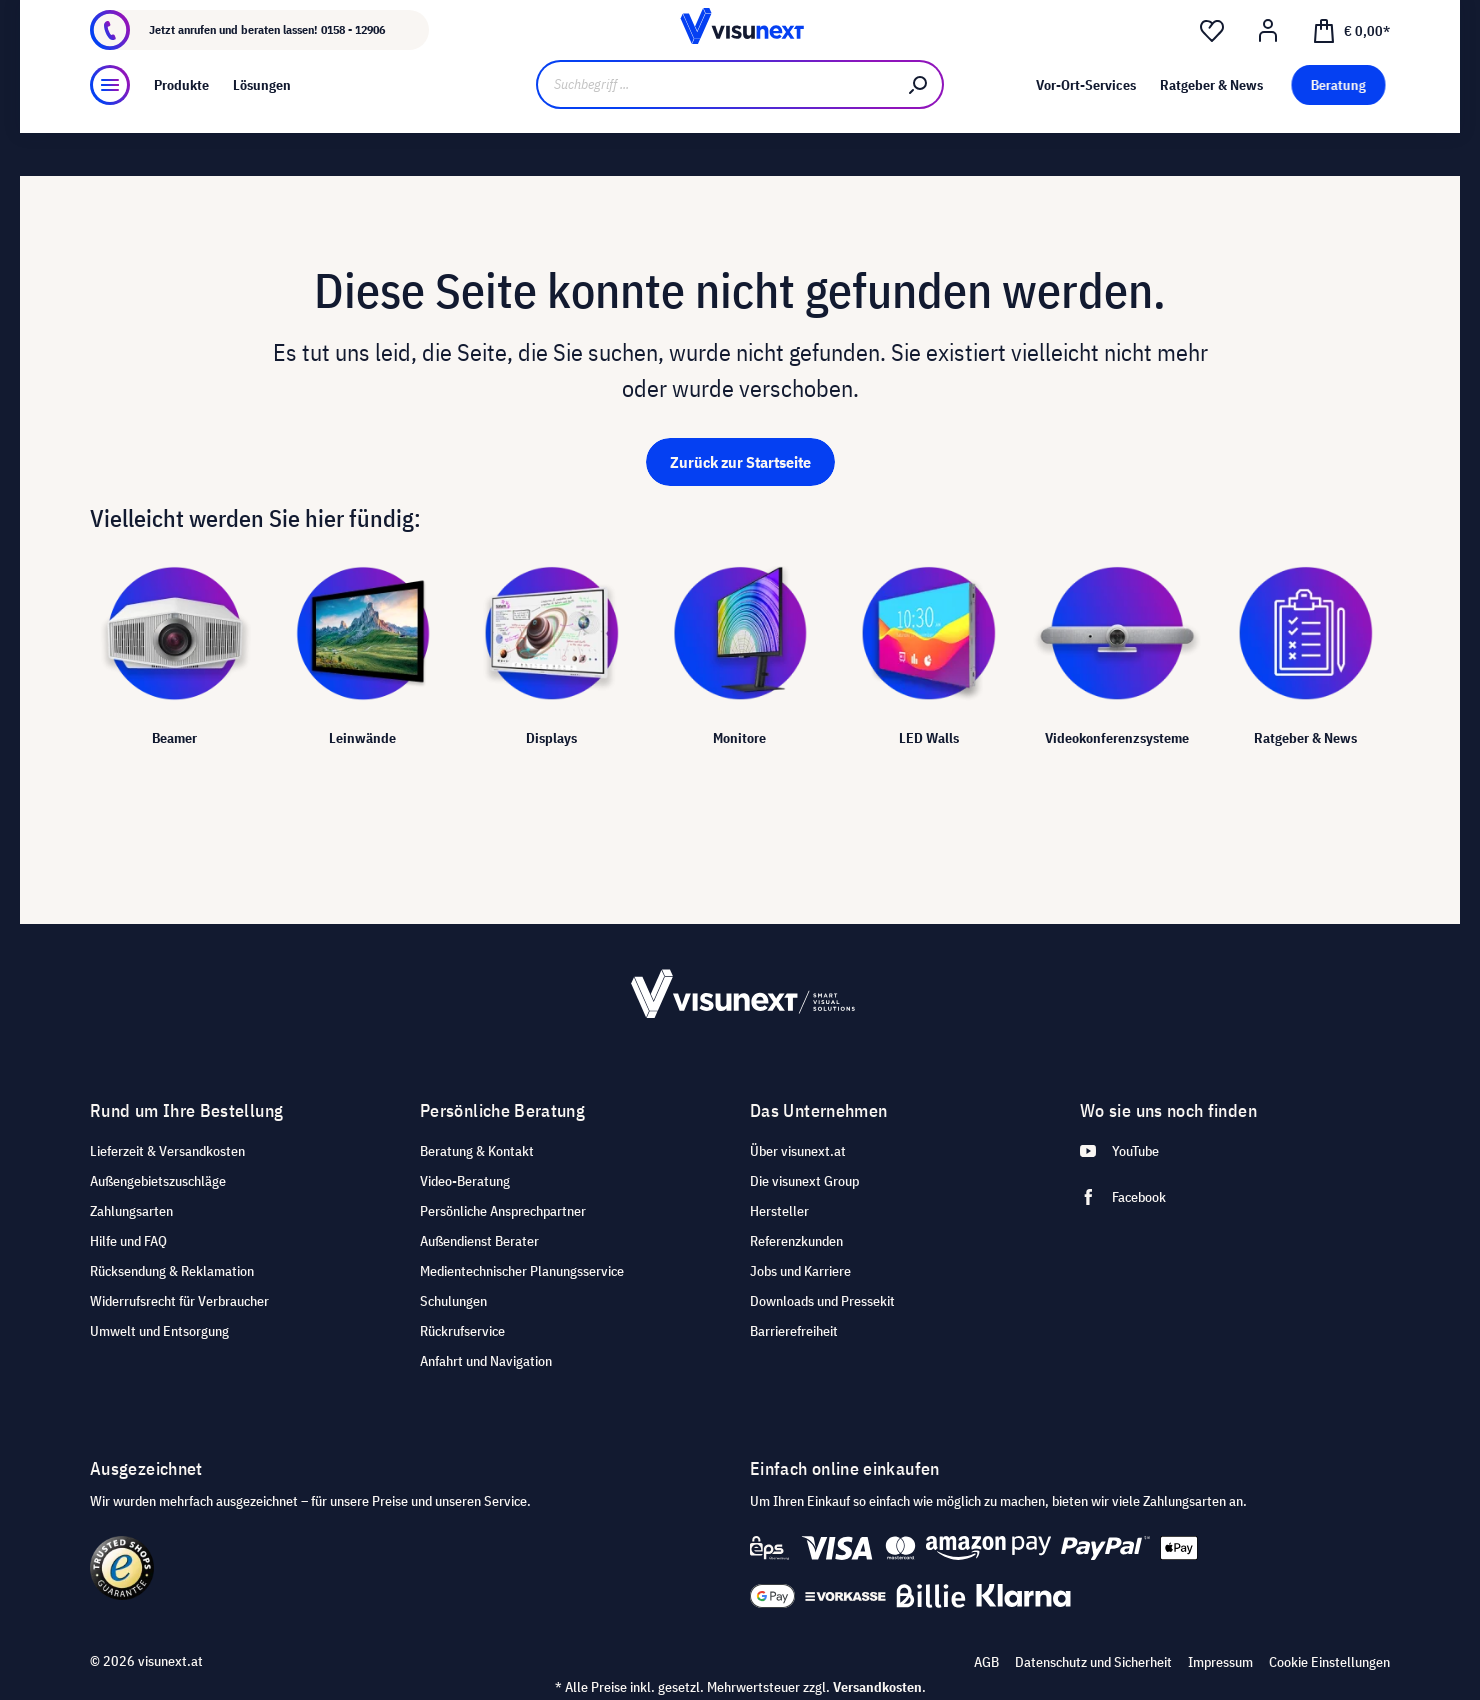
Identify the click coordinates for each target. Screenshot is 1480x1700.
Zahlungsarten (131, 1211)
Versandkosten (877, 1687)
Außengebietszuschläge (158, 1181)
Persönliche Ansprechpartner (503, 1211)
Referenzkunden (796, 1241)
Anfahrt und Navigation (486, 1361)
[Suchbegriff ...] (715, 137)
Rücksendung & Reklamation (172, 1271)
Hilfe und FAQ (128, 1241)
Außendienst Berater (479, 1241)
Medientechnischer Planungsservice (522, 1271)
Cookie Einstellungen (1329, 1662)
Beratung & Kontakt (477, 1151)
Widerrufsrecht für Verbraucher (179, 1301)
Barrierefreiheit (794, 1331)
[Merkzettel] (1212, 71)
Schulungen (453, 1301)
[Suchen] (919, 137)
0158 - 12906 (353, 69)
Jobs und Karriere (800, 1271)
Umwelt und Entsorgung (159, 1331)
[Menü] (110, 137)
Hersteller (779, 1211)
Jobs (266, 16)
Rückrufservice (462, 1331)
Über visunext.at (798, 1151)
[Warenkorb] (1351, 69)
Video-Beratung (465, 1181)
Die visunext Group (804, 1181)
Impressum (1220, 1662)
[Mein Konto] (1268, 71)
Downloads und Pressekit (822, 1301)
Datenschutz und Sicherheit (1093, 1662)
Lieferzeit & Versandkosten (167, 1151)
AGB (986, 1662)
